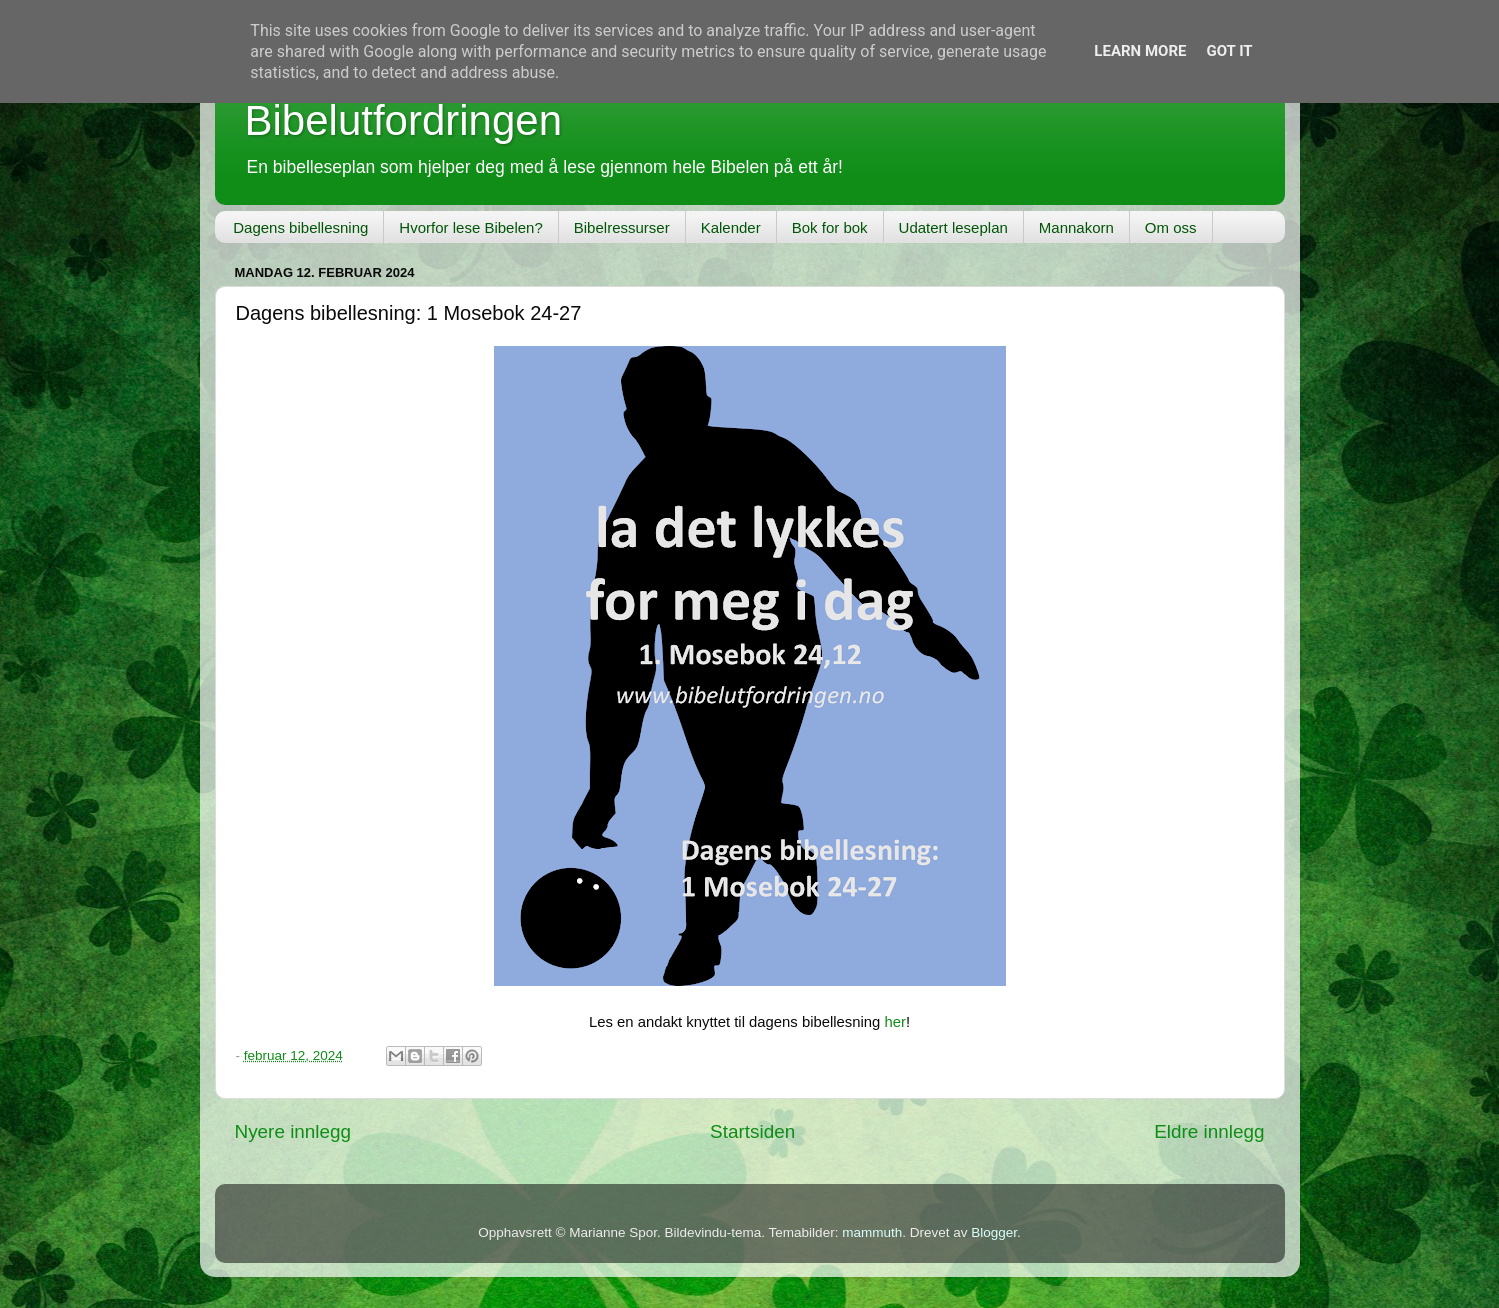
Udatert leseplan (953, 227)
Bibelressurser (622, 227)
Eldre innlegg (1209, 1131)
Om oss (1171, 227)
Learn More (1140, 51)
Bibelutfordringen (404, 120)
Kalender (731, 227)
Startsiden (752, 1131)
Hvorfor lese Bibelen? (470, 227)
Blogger (994, 1232)
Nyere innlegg (293, 1131)
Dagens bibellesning (300, 227)
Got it (1229, 51)
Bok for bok (830, 227)
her (894, 1022)
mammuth (872, 1232)
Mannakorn (1076, 227)
